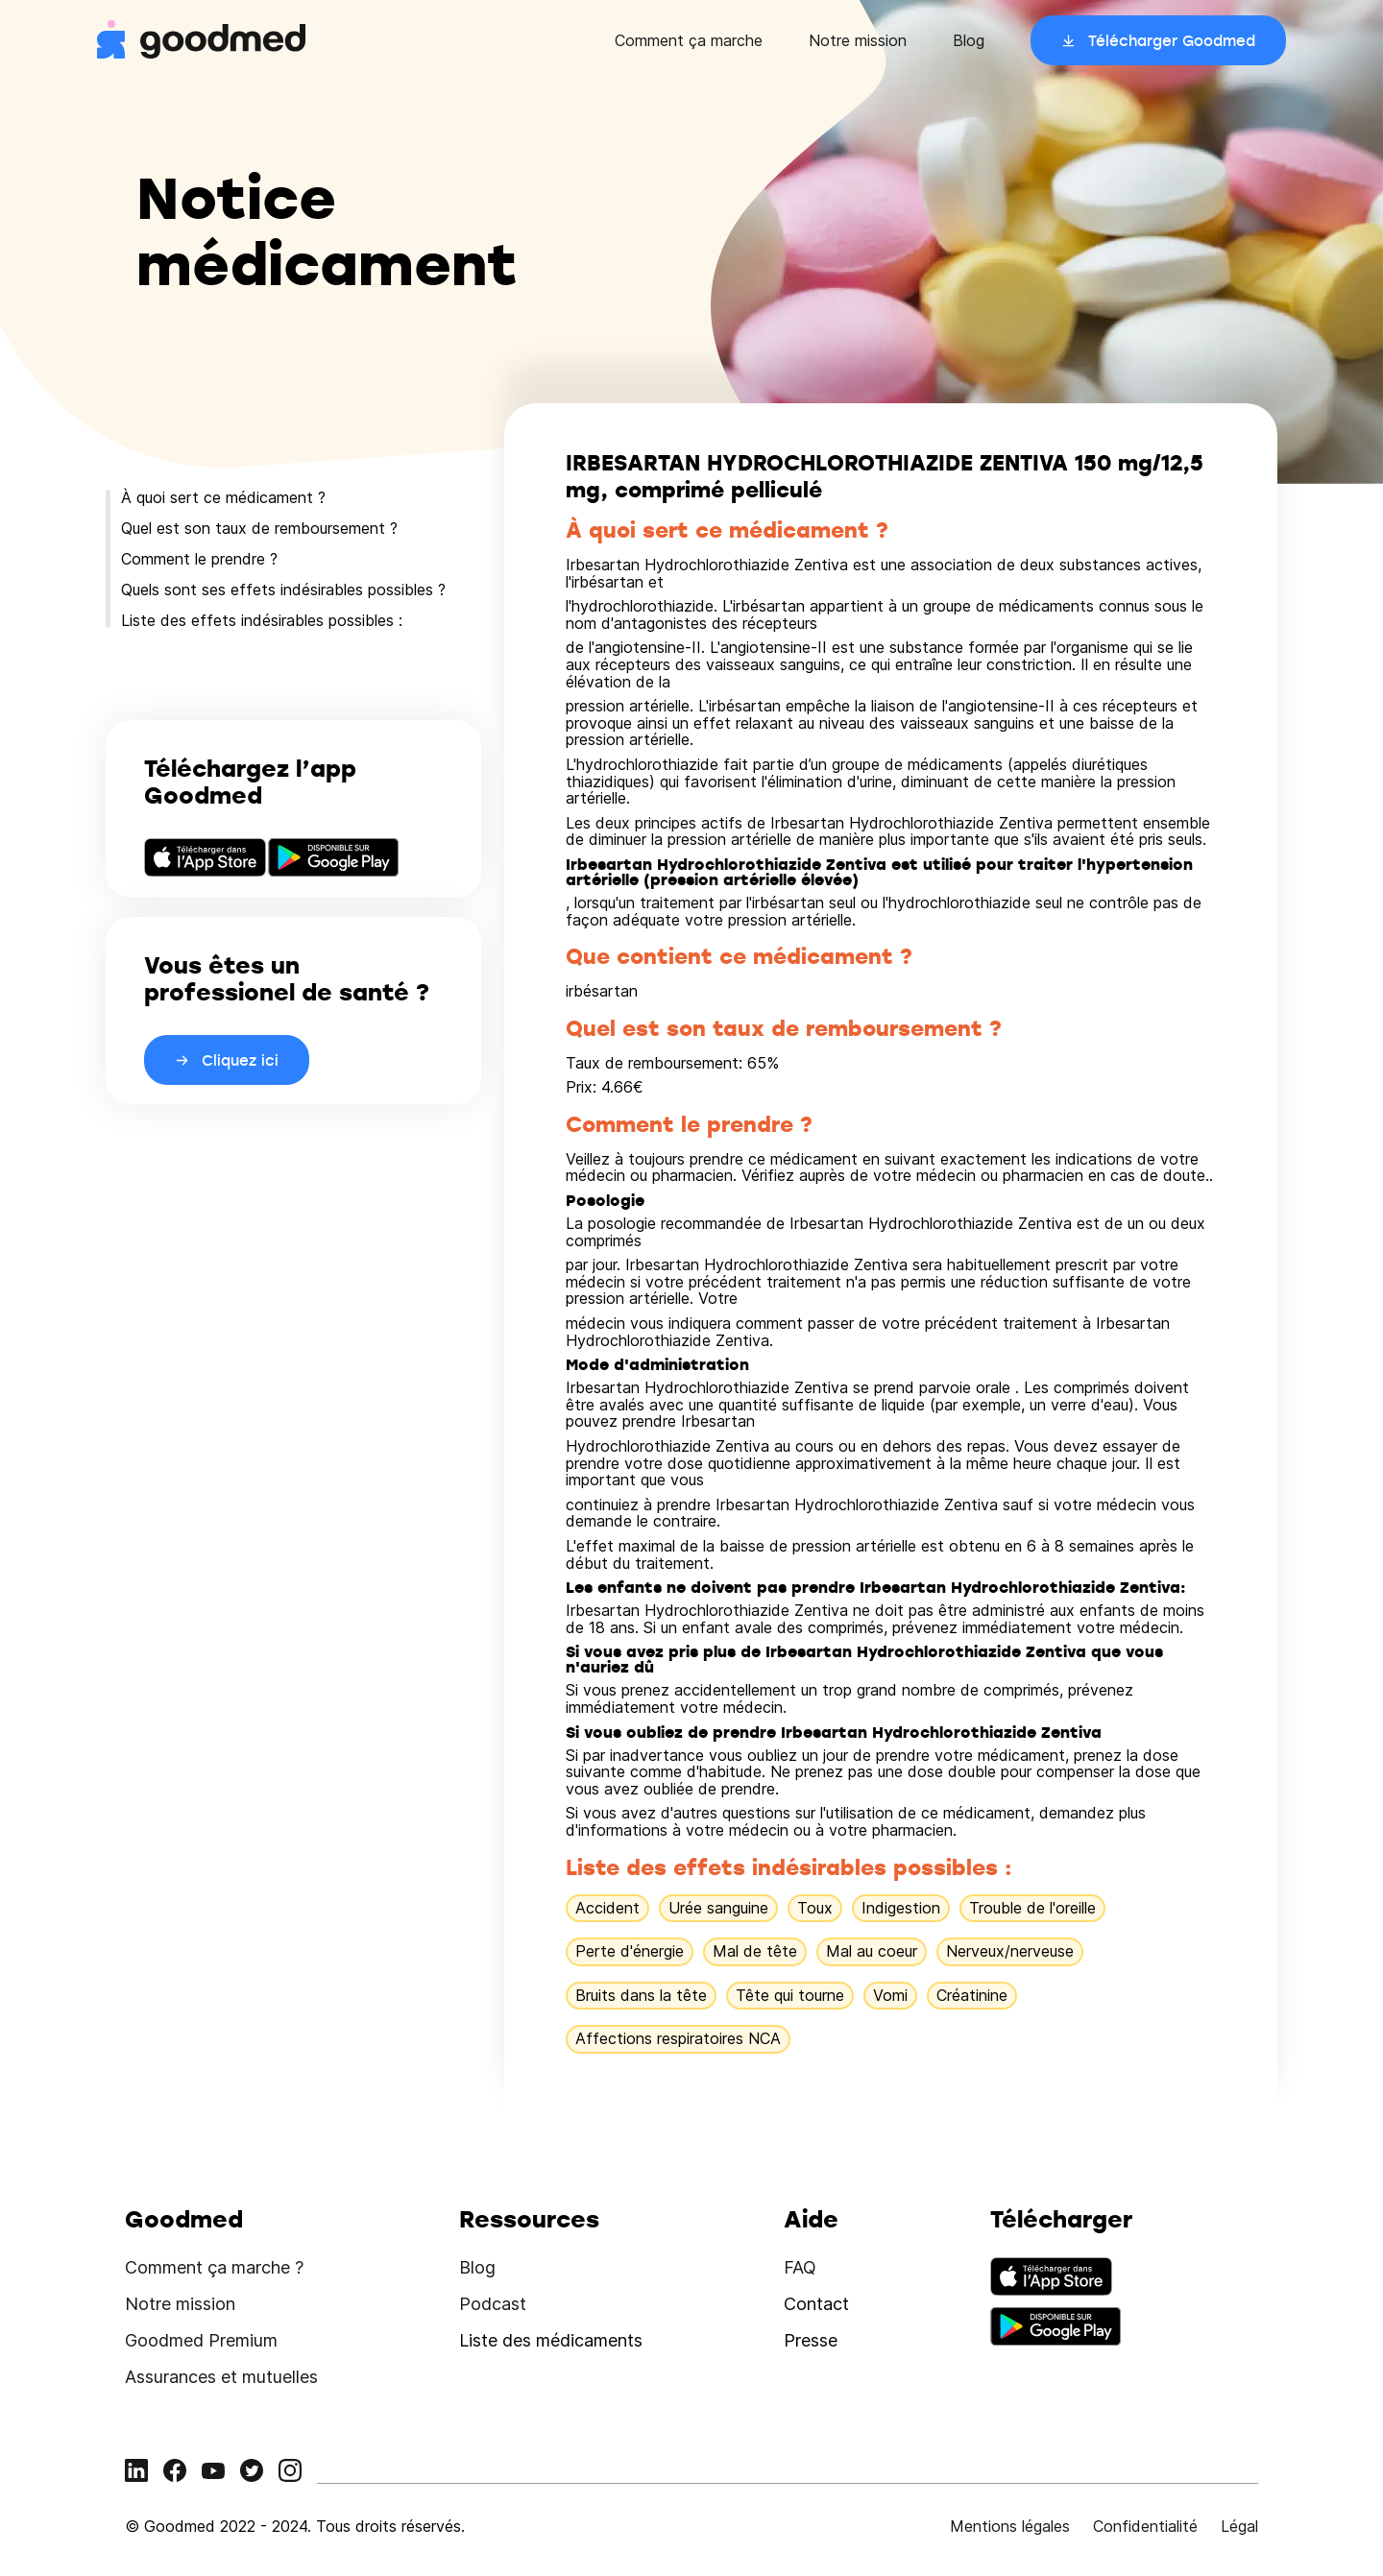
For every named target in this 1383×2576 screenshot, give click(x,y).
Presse (810, 2340)
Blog (968, 40)
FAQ (800, 2267)
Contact (816, 2304)
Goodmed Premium (201, 2340)
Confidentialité (1145, 2526)
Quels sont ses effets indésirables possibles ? (283, 589)
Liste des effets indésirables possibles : (261, 620)
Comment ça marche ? (214, 2267)
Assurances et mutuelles (221, 2377)
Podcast (492, 2304)
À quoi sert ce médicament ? (223, 497)
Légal (1239, 2526)
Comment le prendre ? (199, 558)
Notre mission (858, 40)
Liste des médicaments (551, 2340)
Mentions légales (1010, 2526)
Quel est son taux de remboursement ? (259, 528)
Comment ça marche (689, 40)
